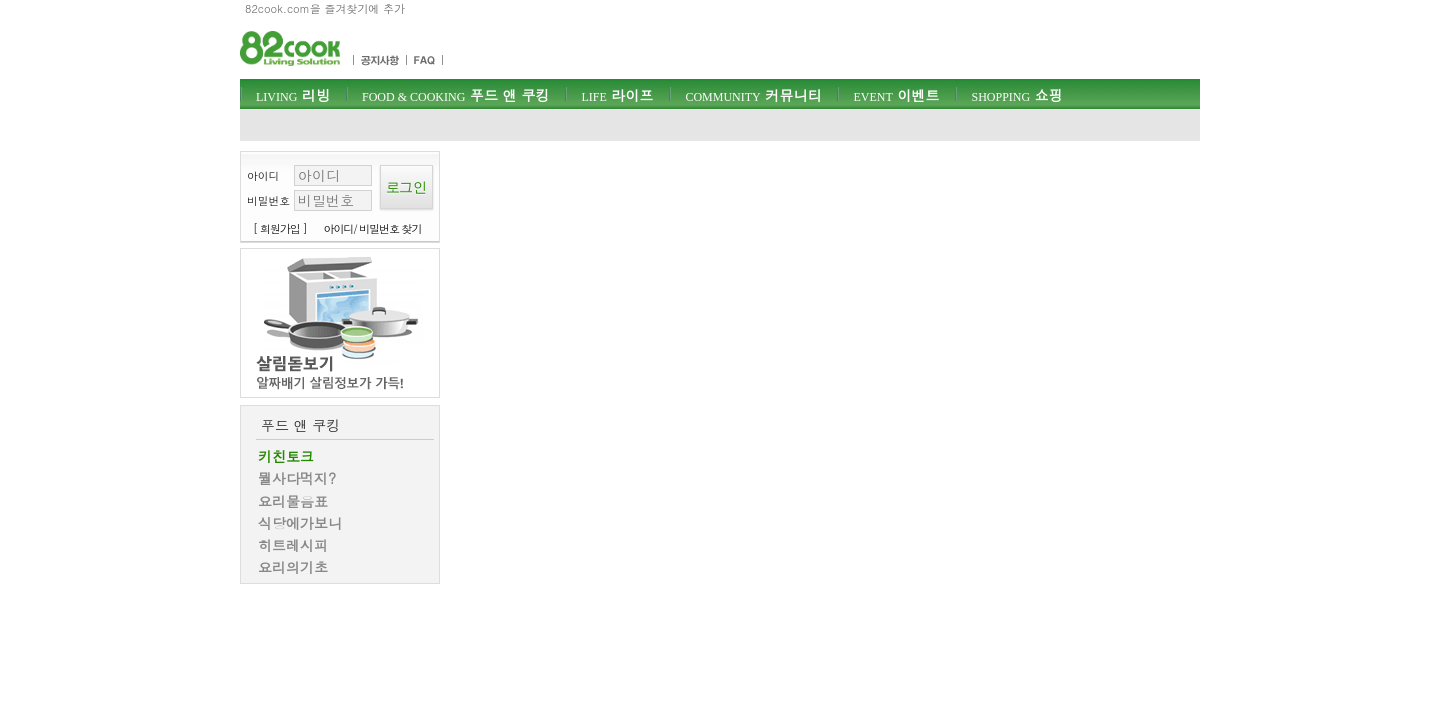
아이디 (263, 175)
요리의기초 (293, 567)
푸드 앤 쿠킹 (455, 95)
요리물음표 (293, 501)
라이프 (617, 95)
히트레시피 (293, 545)
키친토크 (286, 456)
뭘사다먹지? (297, 478)
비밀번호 (268, 200)
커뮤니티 (753, 95)
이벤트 (896, 95)
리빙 (293, 95)
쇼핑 (1016, 95)
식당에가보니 (300, 523)
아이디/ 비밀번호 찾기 (373, 228)
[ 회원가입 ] (280, 228)
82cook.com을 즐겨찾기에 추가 (325, 8)
